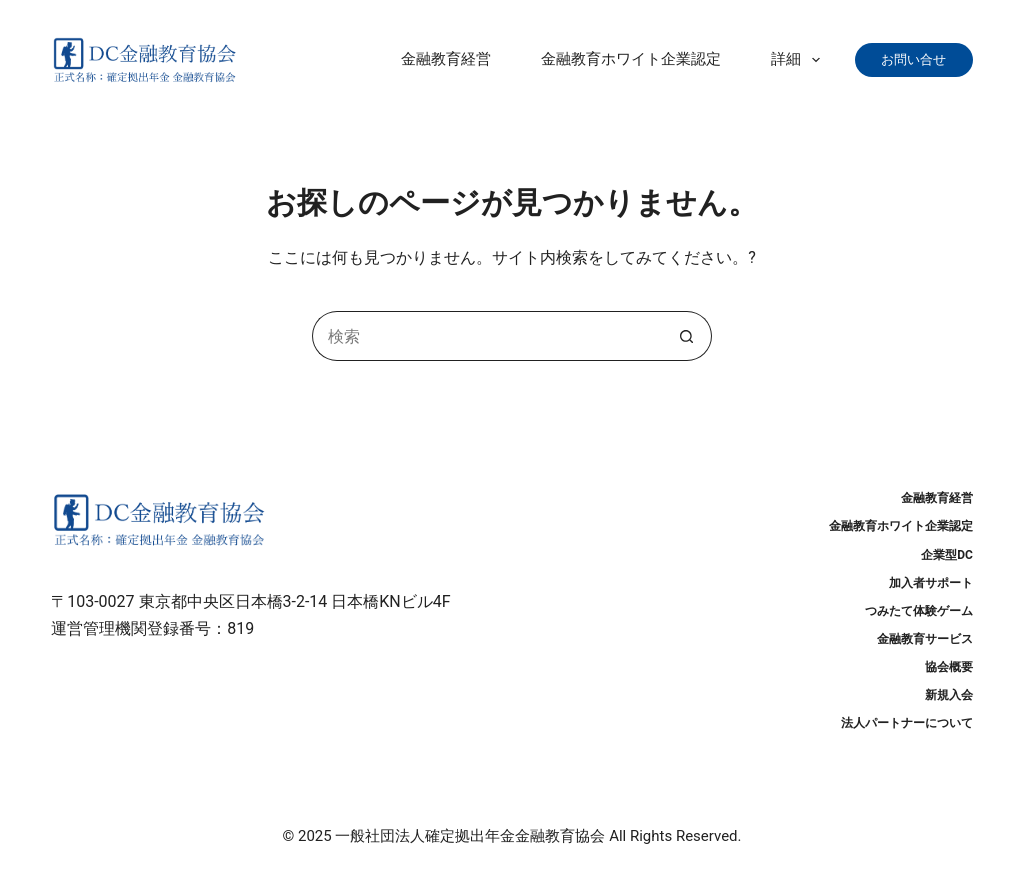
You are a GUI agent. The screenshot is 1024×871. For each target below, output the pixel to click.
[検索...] (487, 336)
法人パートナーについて (907, 723)
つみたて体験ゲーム (919, 611)
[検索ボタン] (687, 336)
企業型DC (947, 555)
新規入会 (949, 695)
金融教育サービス (925, 639)
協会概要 (949, 667)
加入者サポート (931, 583)
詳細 (799, 60)
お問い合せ (920, 59)
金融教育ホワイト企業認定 (631, 59)
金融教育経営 (446, 59)
